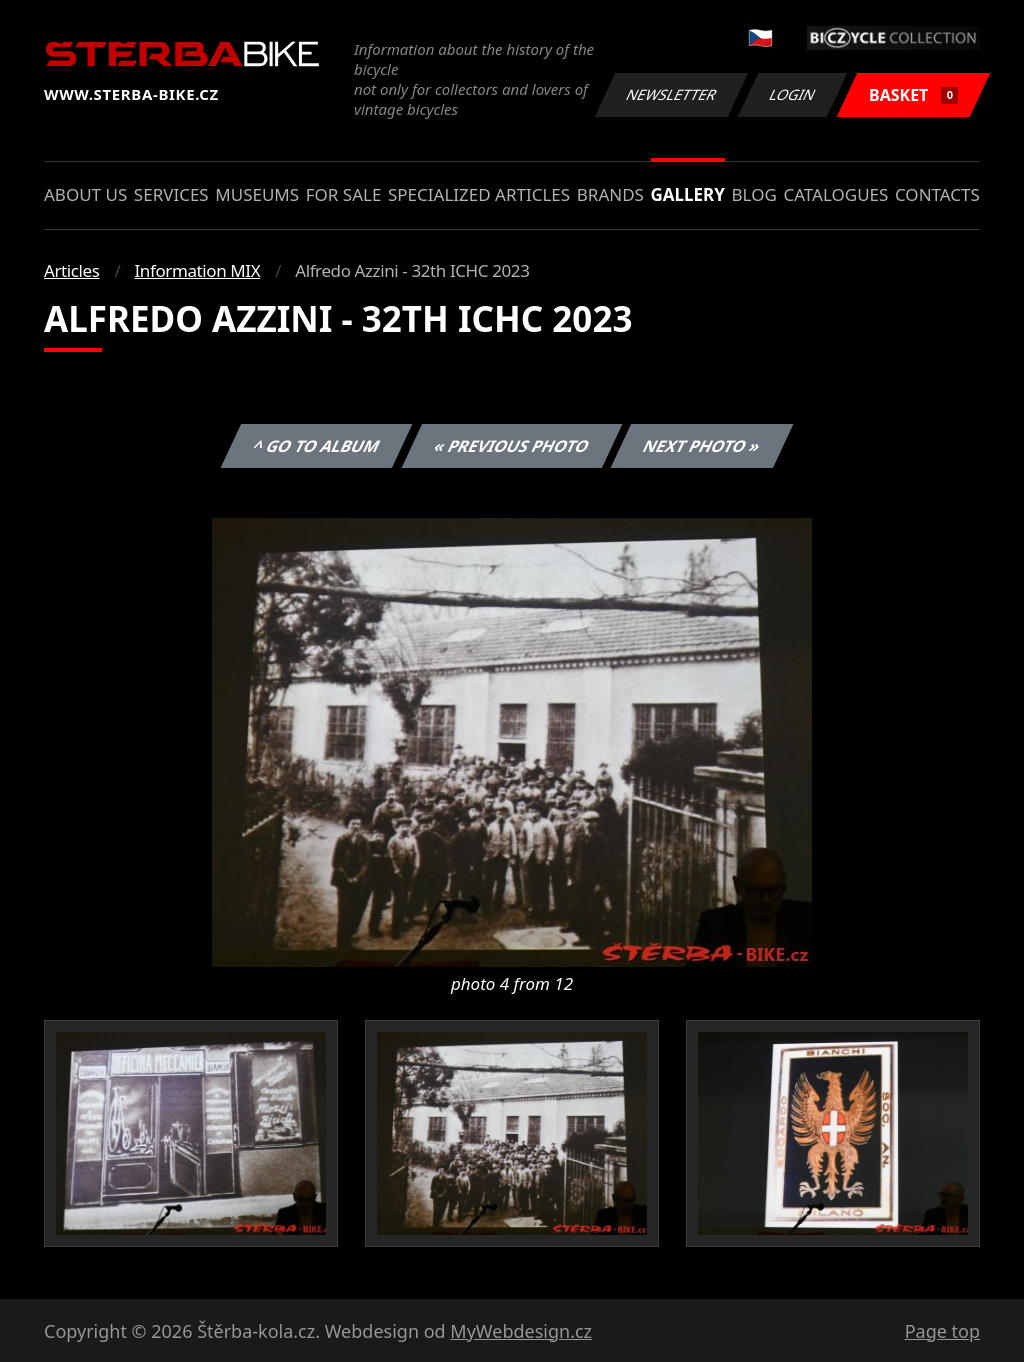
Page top (942, 1331)
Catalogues (835, 194)
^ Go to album (316, 446)
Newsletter (671, 94)
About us (85, 194)
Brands (610, 194)
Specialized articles (479, 194)
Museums (257, 194)
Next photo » (702, 446)
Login (793, 94)
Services (171, 194)
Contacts (937, 194)
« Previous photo (512, 446)
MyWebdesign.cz (521, 1331)
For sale (344, 194)
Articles (71, 270)
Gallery (688, 194)
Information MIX (197, 270)
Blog (754, 194)
